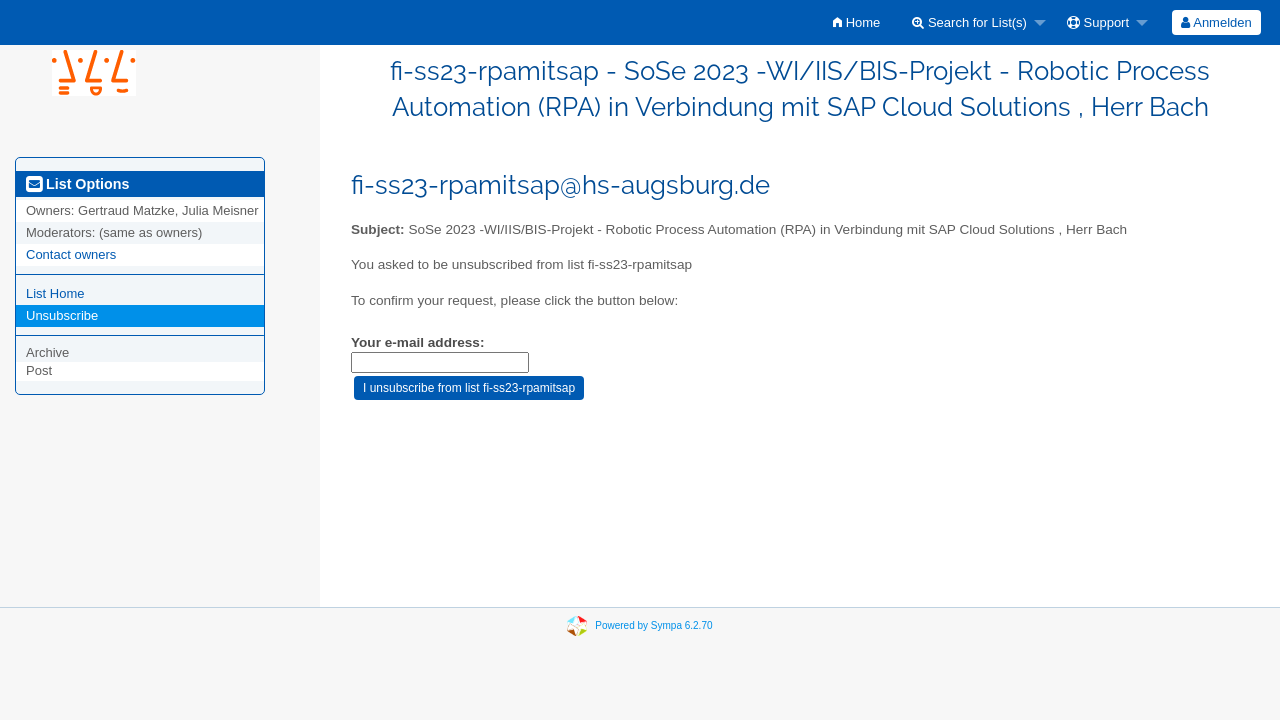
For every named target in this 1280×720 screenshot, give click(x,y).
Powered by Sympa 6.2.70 (653, 625)
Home (856, 22)
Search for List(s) (969, 22)
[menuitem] (856, 22)
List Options (77, 184)
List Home (55, 293)
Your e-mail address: (417, 342)
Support (1098, 22)
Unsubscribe (62, 315)
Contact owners (71, 254)
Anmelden (1216, 22)
